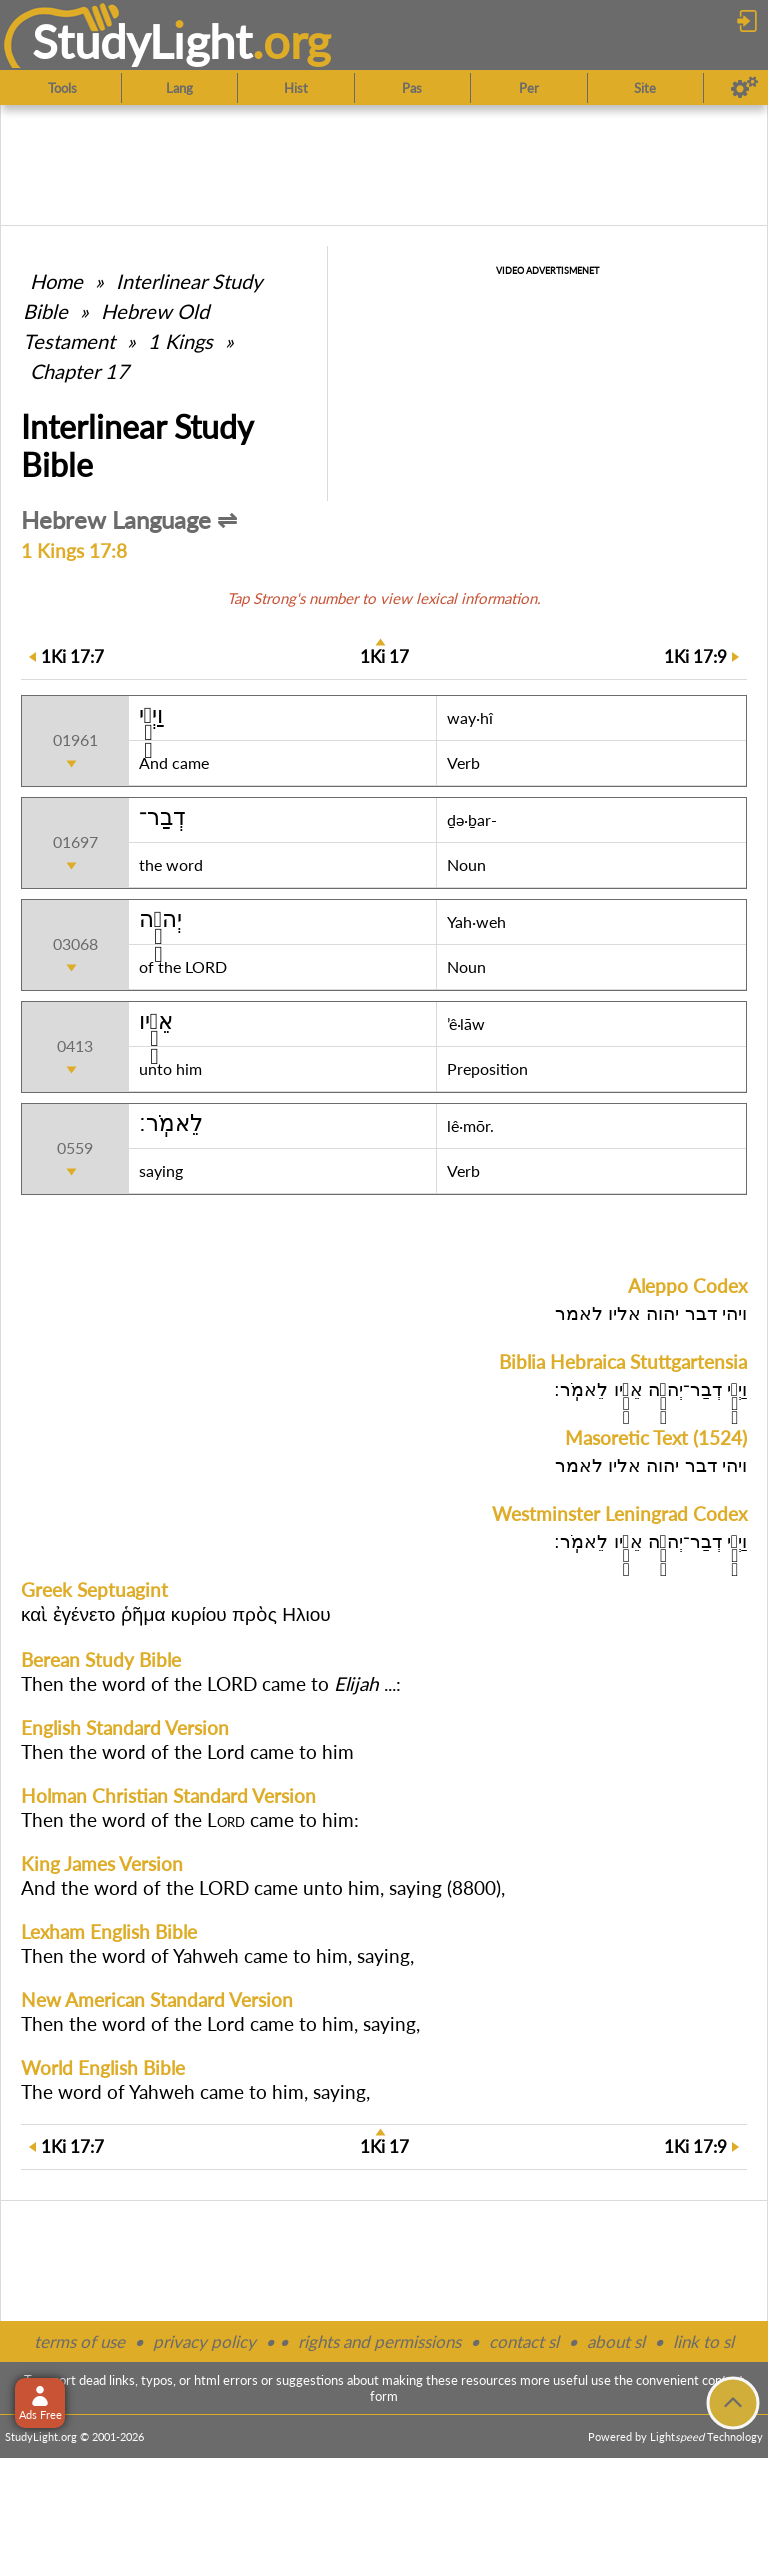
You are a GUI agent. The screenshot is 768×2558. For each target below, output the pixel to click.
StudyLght (142, 41)
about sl (616, 2341)
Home (56, 281)
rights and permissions (379, 2341)
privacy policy (204, 2341)
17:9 (695, 656)
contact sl (524, 2341)
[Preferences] (744, 88)
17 (384, 656)
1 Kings (180, 341)
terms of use (79, 2341)
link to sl (703, 2341)
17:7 (72, 656)
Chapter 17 (79, 371)
